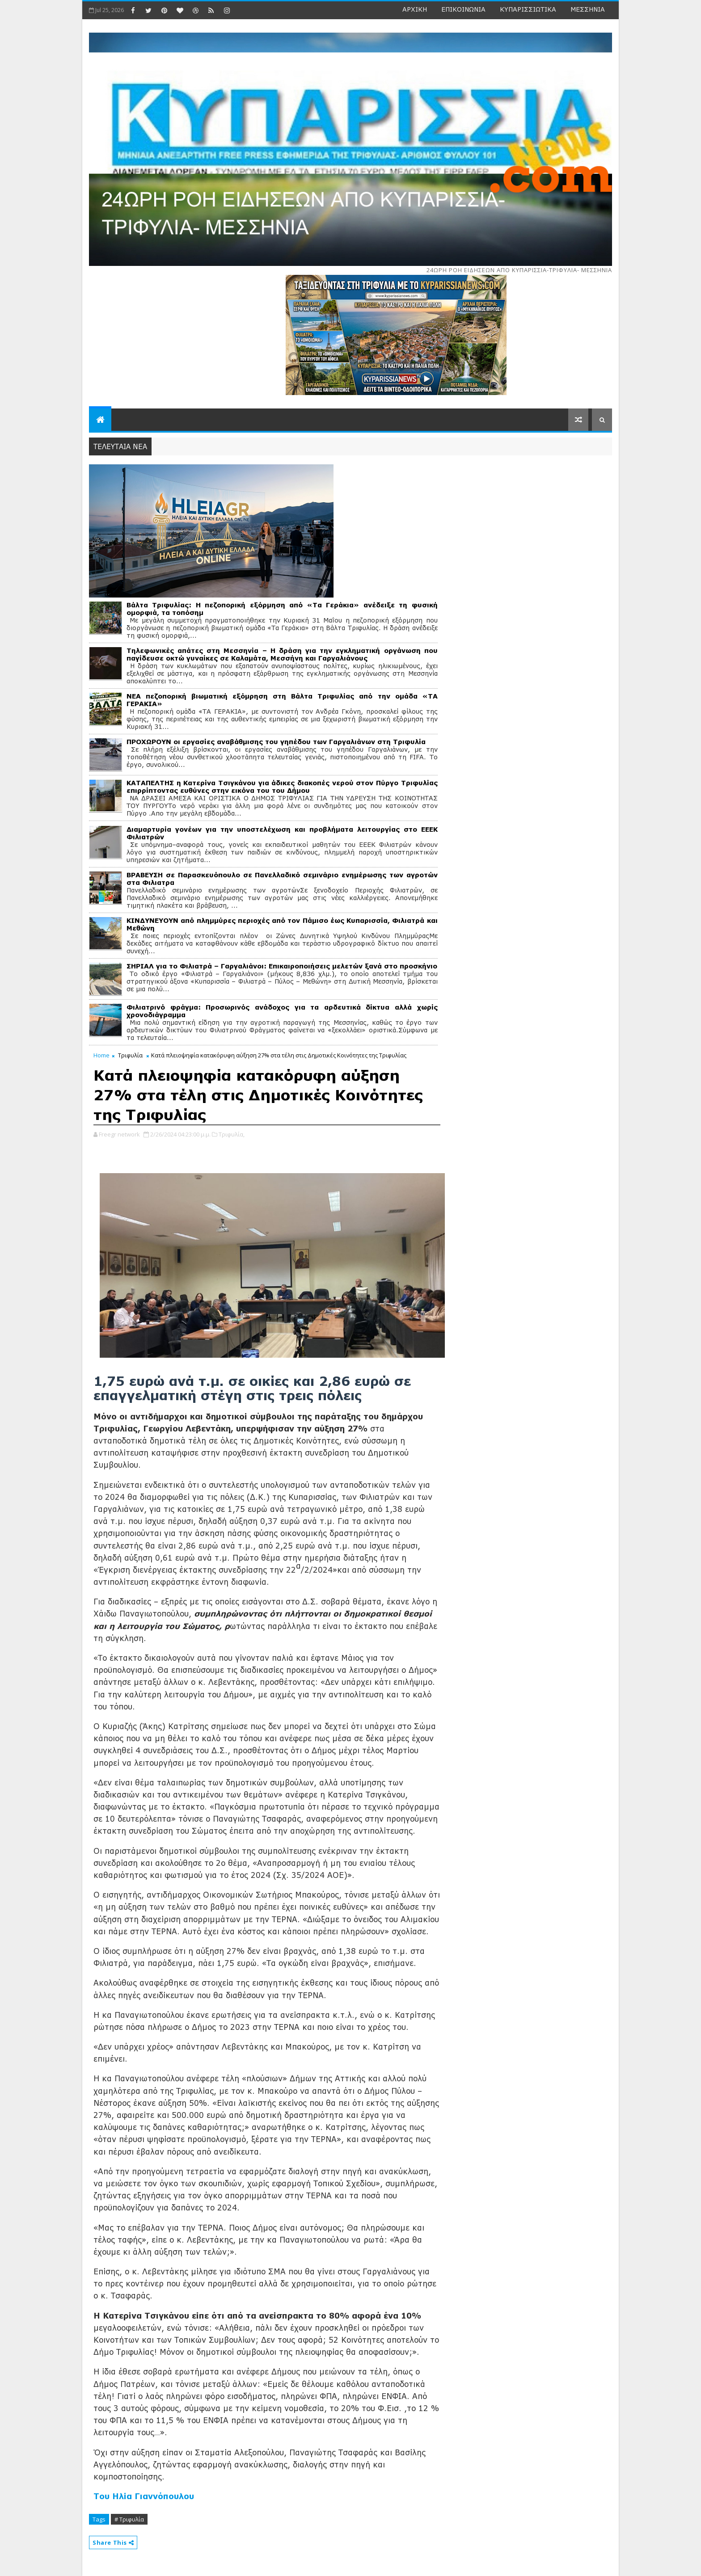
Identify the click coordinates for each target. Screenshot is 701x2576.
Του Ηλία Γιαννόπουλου (143, 2496)
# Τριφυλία (129, 2519)
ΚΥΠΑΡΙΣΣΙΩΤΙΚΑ (528, 9)
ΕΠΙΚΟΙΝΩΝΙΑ (463, 9)
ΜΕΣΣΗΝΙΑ (587, 9)
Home (101, 1055)
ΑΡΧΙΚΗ (414, 9)
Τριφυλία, (232, 1134)
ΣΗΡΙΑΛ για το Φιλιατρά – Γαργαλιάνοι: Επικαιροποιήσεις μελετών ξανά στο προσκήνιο (282, 966)
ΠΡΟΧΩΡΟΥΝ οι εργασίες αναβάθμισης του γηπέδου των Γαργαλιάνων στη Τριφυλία (276, 741)
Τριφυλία (130, 1055)
